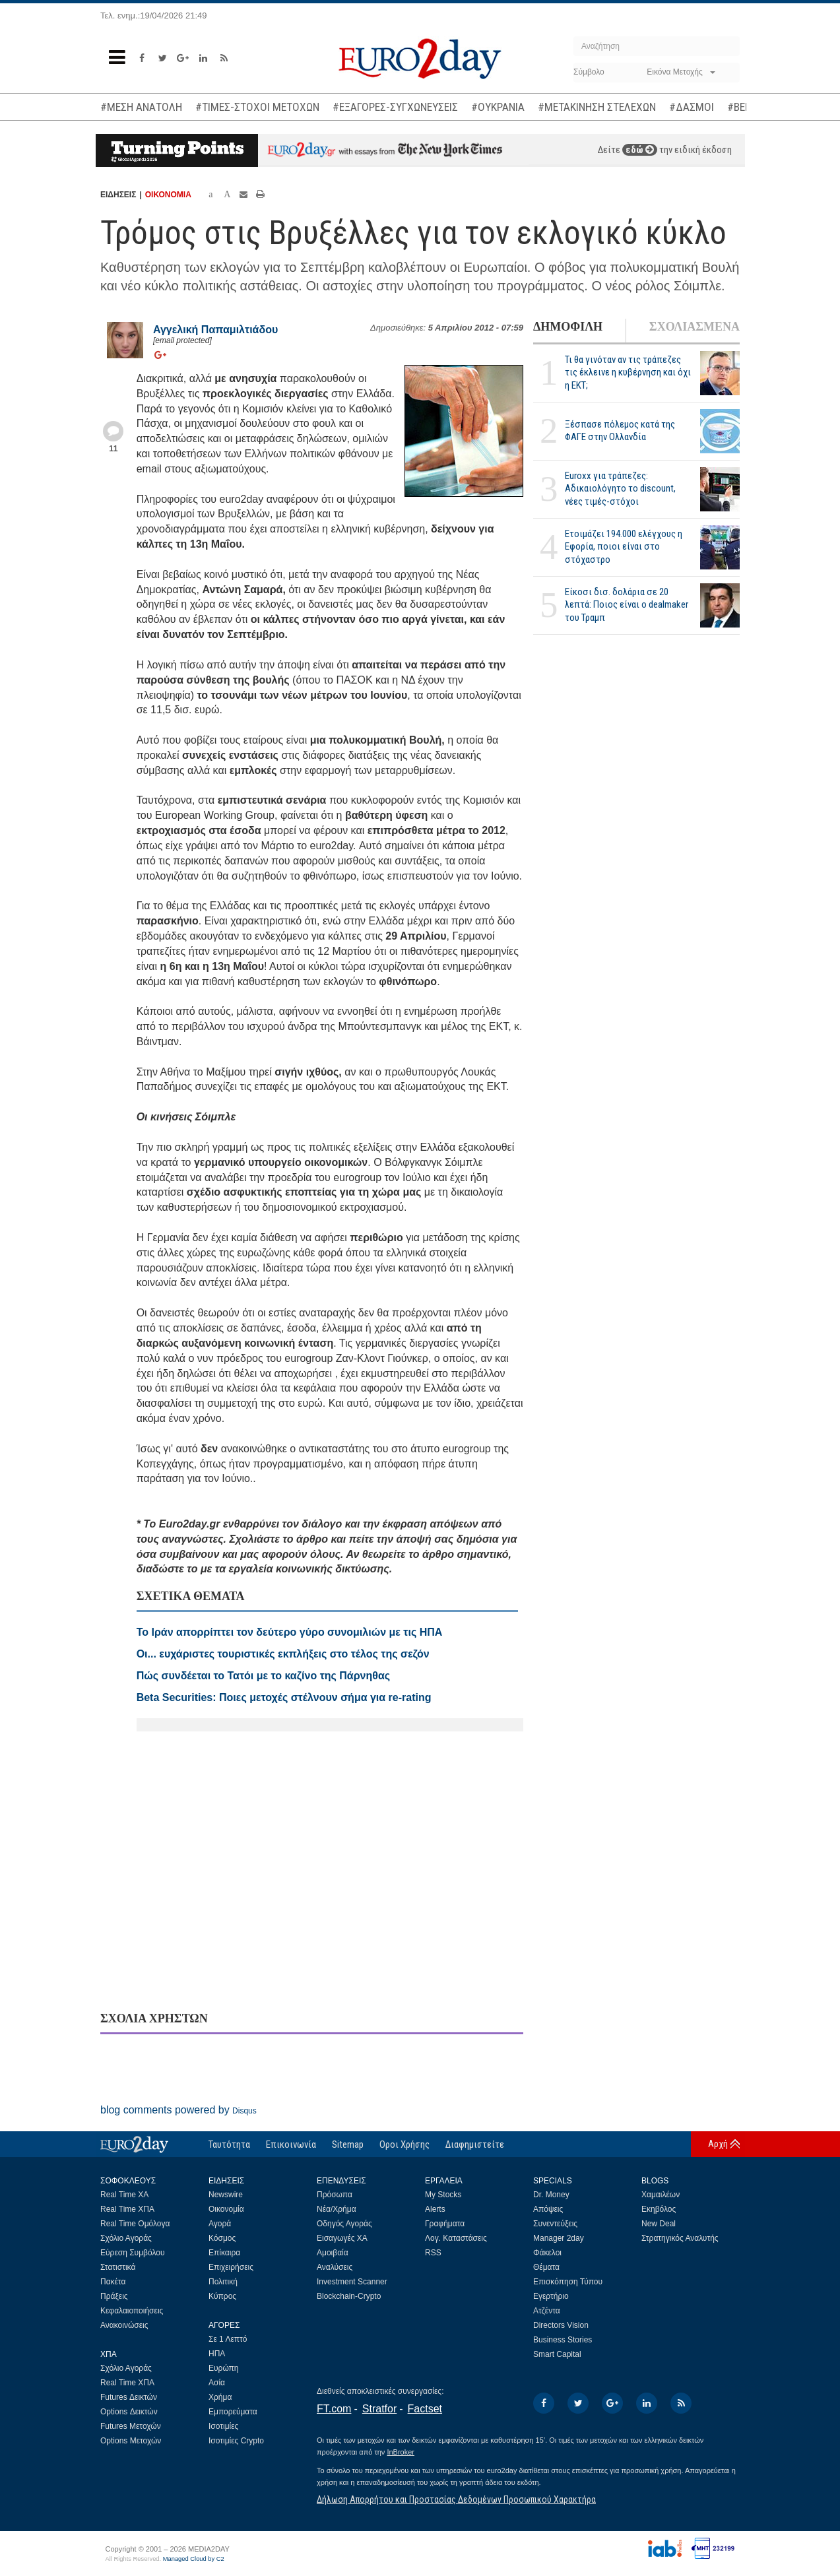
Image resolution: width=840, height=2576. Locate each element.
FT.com (334, 2408)
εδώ (640, 150)
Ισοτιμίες (223, 2426)
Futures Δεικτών (128, 2397)
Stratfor (379, 2408)
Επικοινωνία (291, 2144)
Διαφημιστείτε (474, 2144)
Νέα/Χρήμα (336, 2209)
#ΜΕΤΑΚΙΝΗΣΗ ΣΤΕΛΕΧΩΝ (597, 106)
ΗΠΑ (217, 2353)
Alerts (435, 2209)
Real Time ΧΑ (124, 2194)
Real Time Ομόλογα (135, 2223)
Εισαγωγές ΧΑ (342, 2238)
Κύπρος (222, 2296)
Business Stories (562, 2339)
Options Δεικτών (129, 2411)
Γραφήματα (445, 2223)
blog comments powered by (178, 2109)
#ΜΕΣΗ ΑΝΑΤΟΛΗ (141, 106)
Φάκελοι (547, 2252)
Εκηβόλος (658, 2209)
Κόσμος (222, 2238)
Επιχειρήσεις (231, 2267)
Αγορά (220, 2223)
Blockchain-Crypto (349, 2296)
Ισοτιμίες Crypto (236, 2440)
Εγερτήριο (551, 2296)
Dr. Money (551, 2194)
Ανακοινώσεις (124, 2325)
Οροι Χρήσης (404, 2144)
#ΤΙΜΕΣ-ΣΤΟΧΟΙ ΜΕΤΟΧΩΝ (257, 106)
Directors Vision (561, 2325)
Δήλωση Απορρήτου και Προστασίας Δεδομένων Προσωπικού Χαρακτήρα (456, 2499)
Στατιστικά (117, 2267)
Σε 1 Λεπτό (228, 2339)
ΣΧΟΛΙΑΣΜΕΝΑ (694, 326)
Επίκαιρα (224, 2252)
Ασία (217, 2382)
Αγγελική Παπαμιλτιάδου (215, 329)
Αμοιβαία (332, 2252)
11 (113, 448)
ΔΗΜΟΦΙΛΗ (567, 326)
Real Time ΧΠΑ (127, 2209)
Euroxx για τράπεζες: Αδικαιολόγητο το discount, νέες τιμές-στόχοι (620, 488)
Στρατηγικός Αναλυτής (680, 2238)
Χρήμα (220, 2397)
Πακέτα (112, 2281)
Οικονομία (226, 2209)
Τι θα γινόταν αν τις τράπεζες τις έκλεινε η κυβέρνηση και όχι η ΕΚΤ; (628, 372)
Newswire (226, 2194)
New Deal (658, 2223)
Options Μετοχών (130, 2440)
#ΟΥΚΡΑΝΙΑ (498, 106)
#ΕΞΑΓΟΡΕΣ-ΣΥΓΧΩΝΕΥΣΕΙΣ (395, 106)
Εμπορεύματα (233, 2411)
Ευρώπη (224, 2368)
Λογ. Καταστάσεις (456, 2238)
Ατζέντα (546, 2310)
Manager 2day (558, 2238)
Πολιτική (223, 2281)
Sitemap (348, 2144)
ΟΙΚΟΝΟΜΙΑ (168, 194)
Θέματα (546, 2267)
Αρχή (718, 2144)
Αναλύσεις (334, 2267)
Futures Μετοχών (130, 2426)
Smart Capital (557, 2354)
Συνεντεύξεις (555, 2223)
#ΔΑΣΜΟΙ (691, 106)
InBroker (400, 2452)
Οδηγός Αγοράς (344, 2223)
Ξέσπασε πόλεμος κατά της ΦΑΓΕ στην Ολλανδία (620, 430)
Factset (425, 2408)
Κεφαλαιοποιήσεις (131, 2310)
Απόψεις (548, 2209)
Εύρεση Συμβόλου (132, 2252)
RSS (433, 2252)
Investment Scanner (352, 2281)
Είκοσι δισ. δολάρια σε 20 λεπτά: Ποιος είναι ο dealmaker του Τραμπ (626, 604)
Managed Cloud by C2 (193, 2559)
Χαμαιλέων (660, 2194)
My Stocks (443, 2194)
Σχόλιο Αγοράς (126, 2238)
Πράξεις (114, 2296)
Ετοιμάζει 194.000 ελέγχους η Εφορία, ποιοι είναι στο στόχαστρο (623, 546)
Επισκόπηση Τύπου (567, 2281)
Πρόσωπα (334, 2194)
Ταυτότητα (229, 2144)
